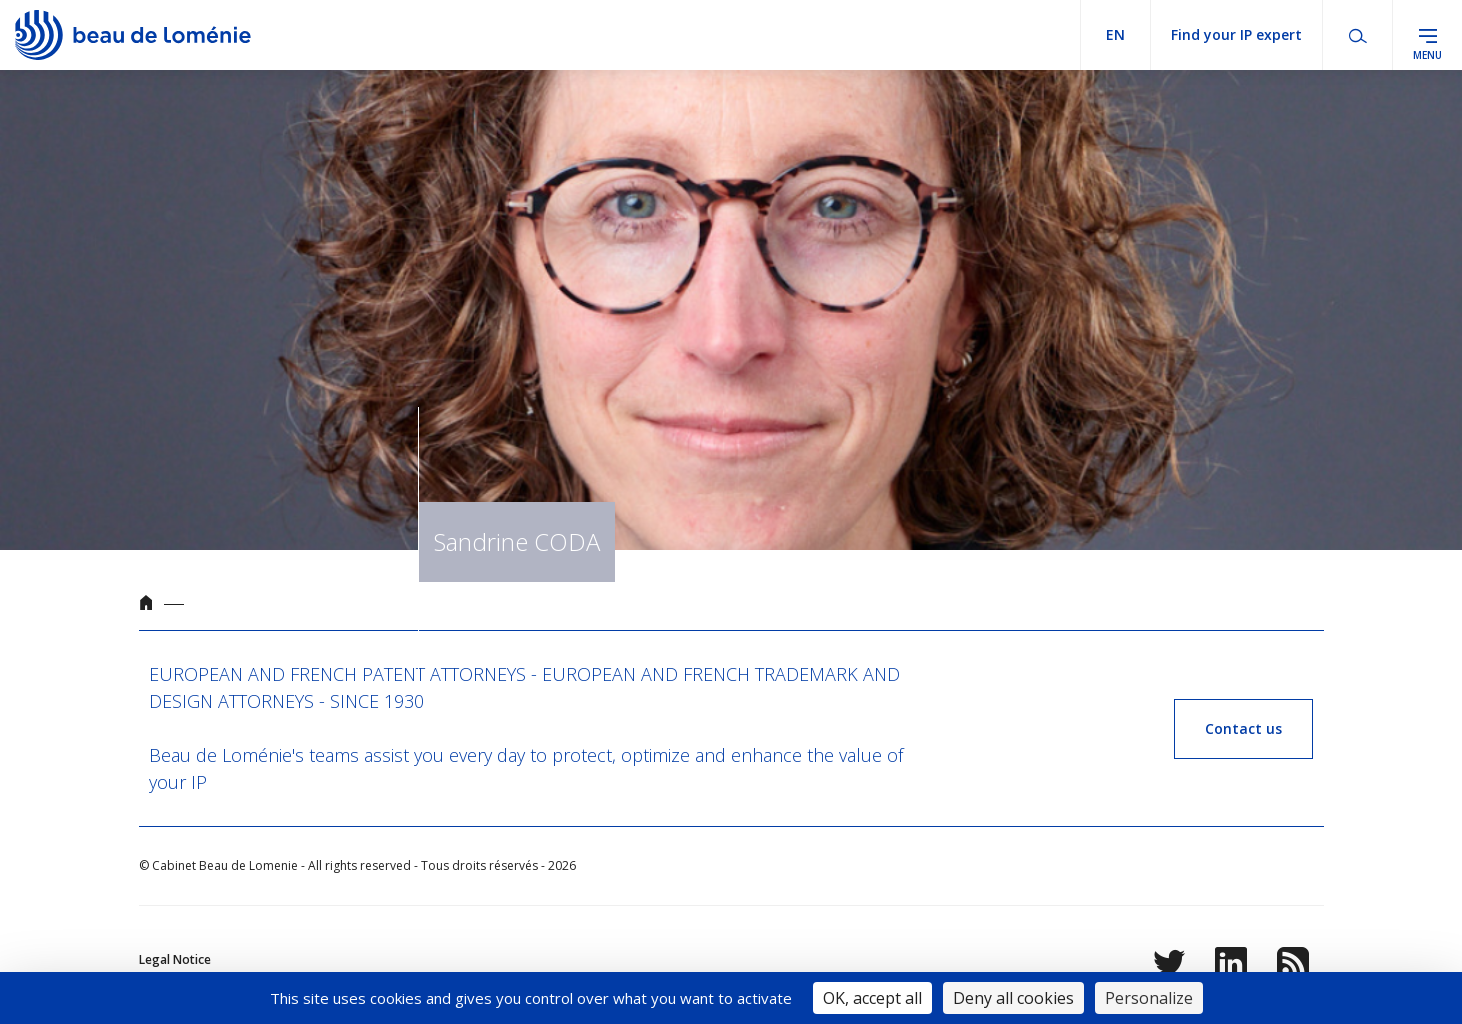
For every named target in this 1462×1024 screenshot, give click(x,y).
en (1115, 34)
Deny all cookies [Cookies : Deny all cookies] (1013, 998)
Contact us (1243, 728)
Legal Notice (175, 959)
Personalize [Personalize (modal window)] (1149, 998)
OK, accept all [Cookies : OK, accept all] (872, 998)
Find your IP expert (1236, 34)
